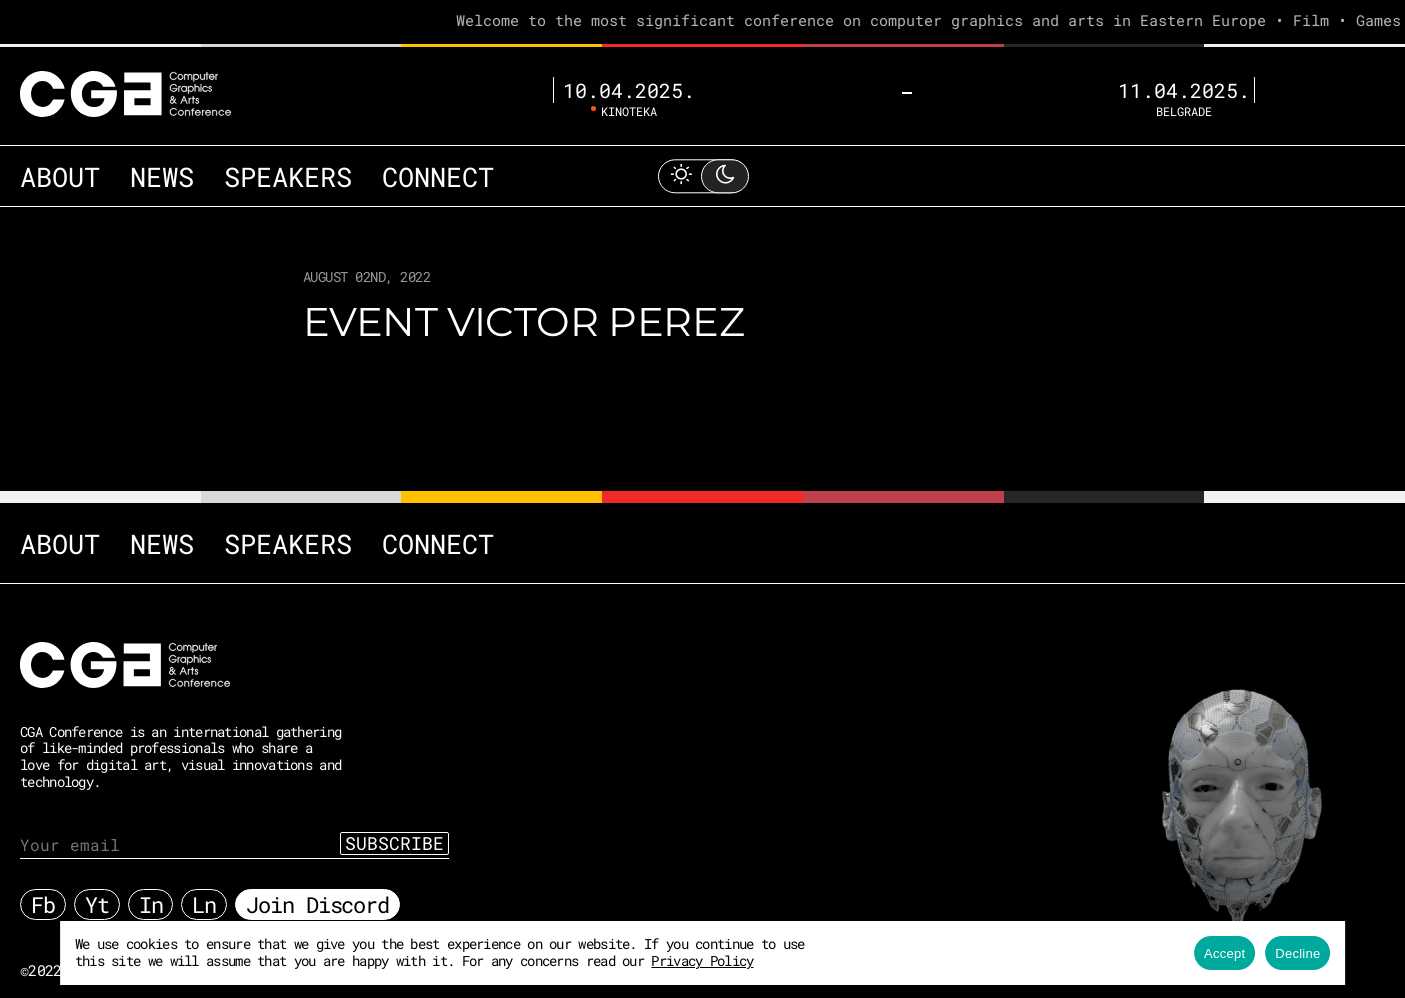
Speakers (236, 143)
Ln (204, 894)
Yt (97, 894)
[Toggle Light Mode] (703, 142)
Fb (43, 894)
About (50, 143)
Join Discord (317, 894)
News (134, 143)
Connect (356, 143)
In (151, 894)
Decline (1314, 953)
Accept (1241, 953)
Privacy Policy (649, 960)
